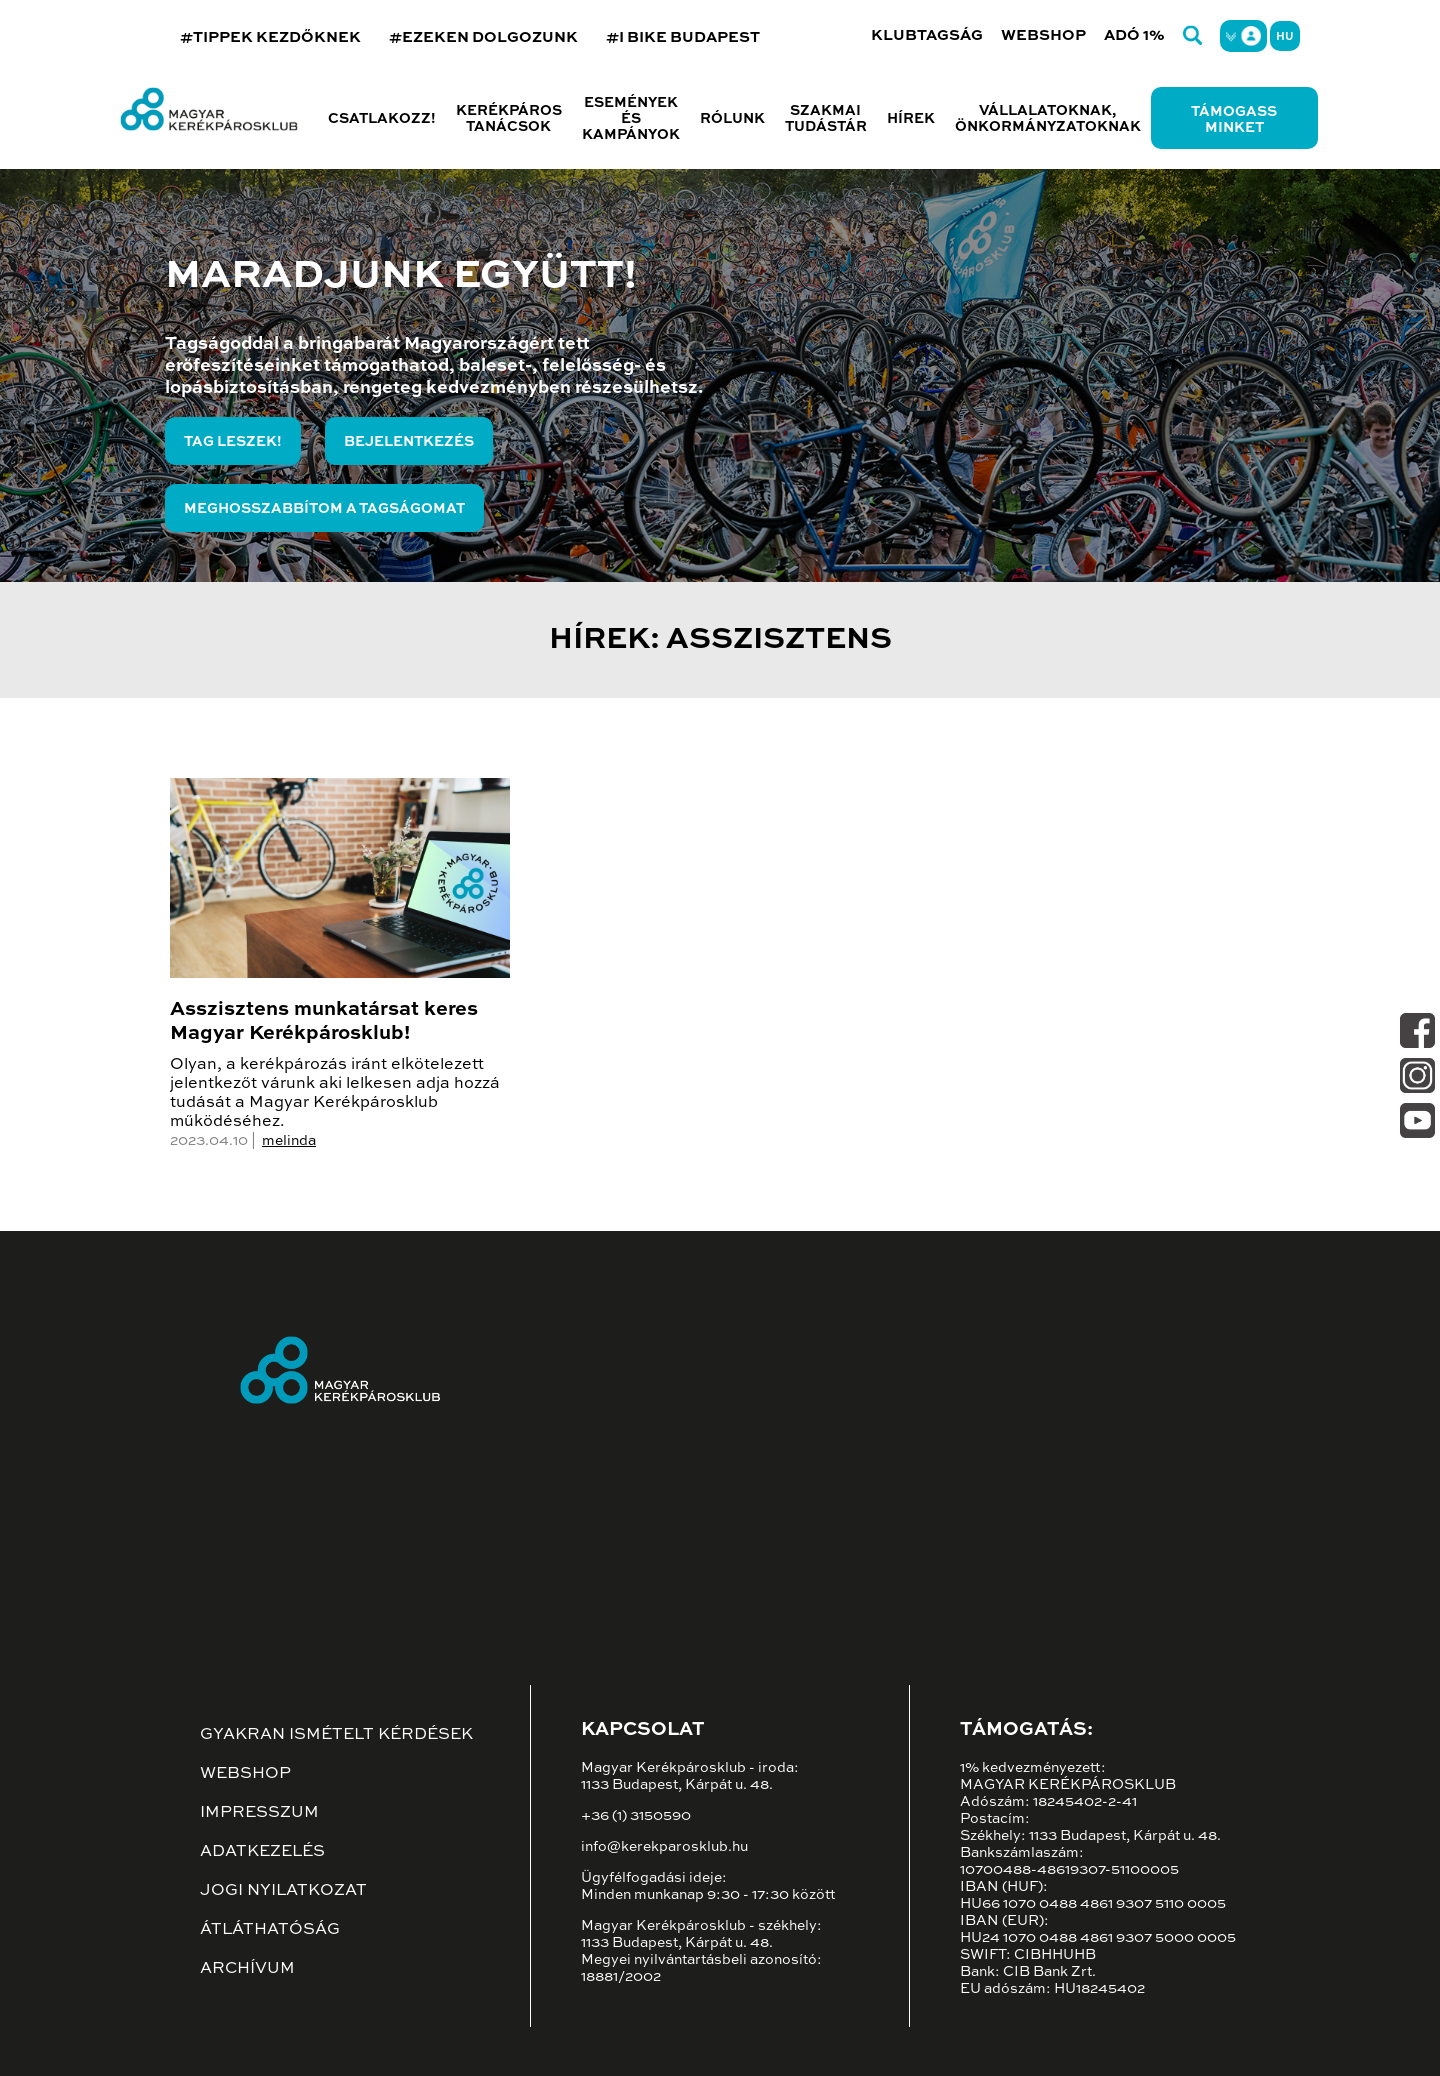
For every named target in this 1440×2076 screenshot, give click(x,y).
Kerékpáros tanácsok (509, 119)
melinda (289, 1141)
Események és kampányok (631, 119)
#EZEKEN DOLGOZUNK (483, 37)
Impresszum (259, 1813)
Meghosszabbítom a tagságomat (324, 509)
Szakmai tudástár (826, 119)
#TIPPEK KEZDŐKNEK (270, 37)
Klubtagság (927, 35)
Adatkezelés (262, 1852)
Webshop (1043, 35)
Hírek (911, 119)
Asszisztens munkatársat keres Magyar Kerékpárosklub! (324, 1022)
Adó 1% (1134, 35)
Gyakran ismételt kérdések (336, 1735)
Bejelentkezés (409, 442)
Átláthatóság (270, 1930)
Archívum (247, 1969)
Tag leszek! (233, 442)
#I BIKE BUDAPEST (683, 37)
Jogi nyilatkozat (283, 1891)
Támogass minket (1234, 120)
